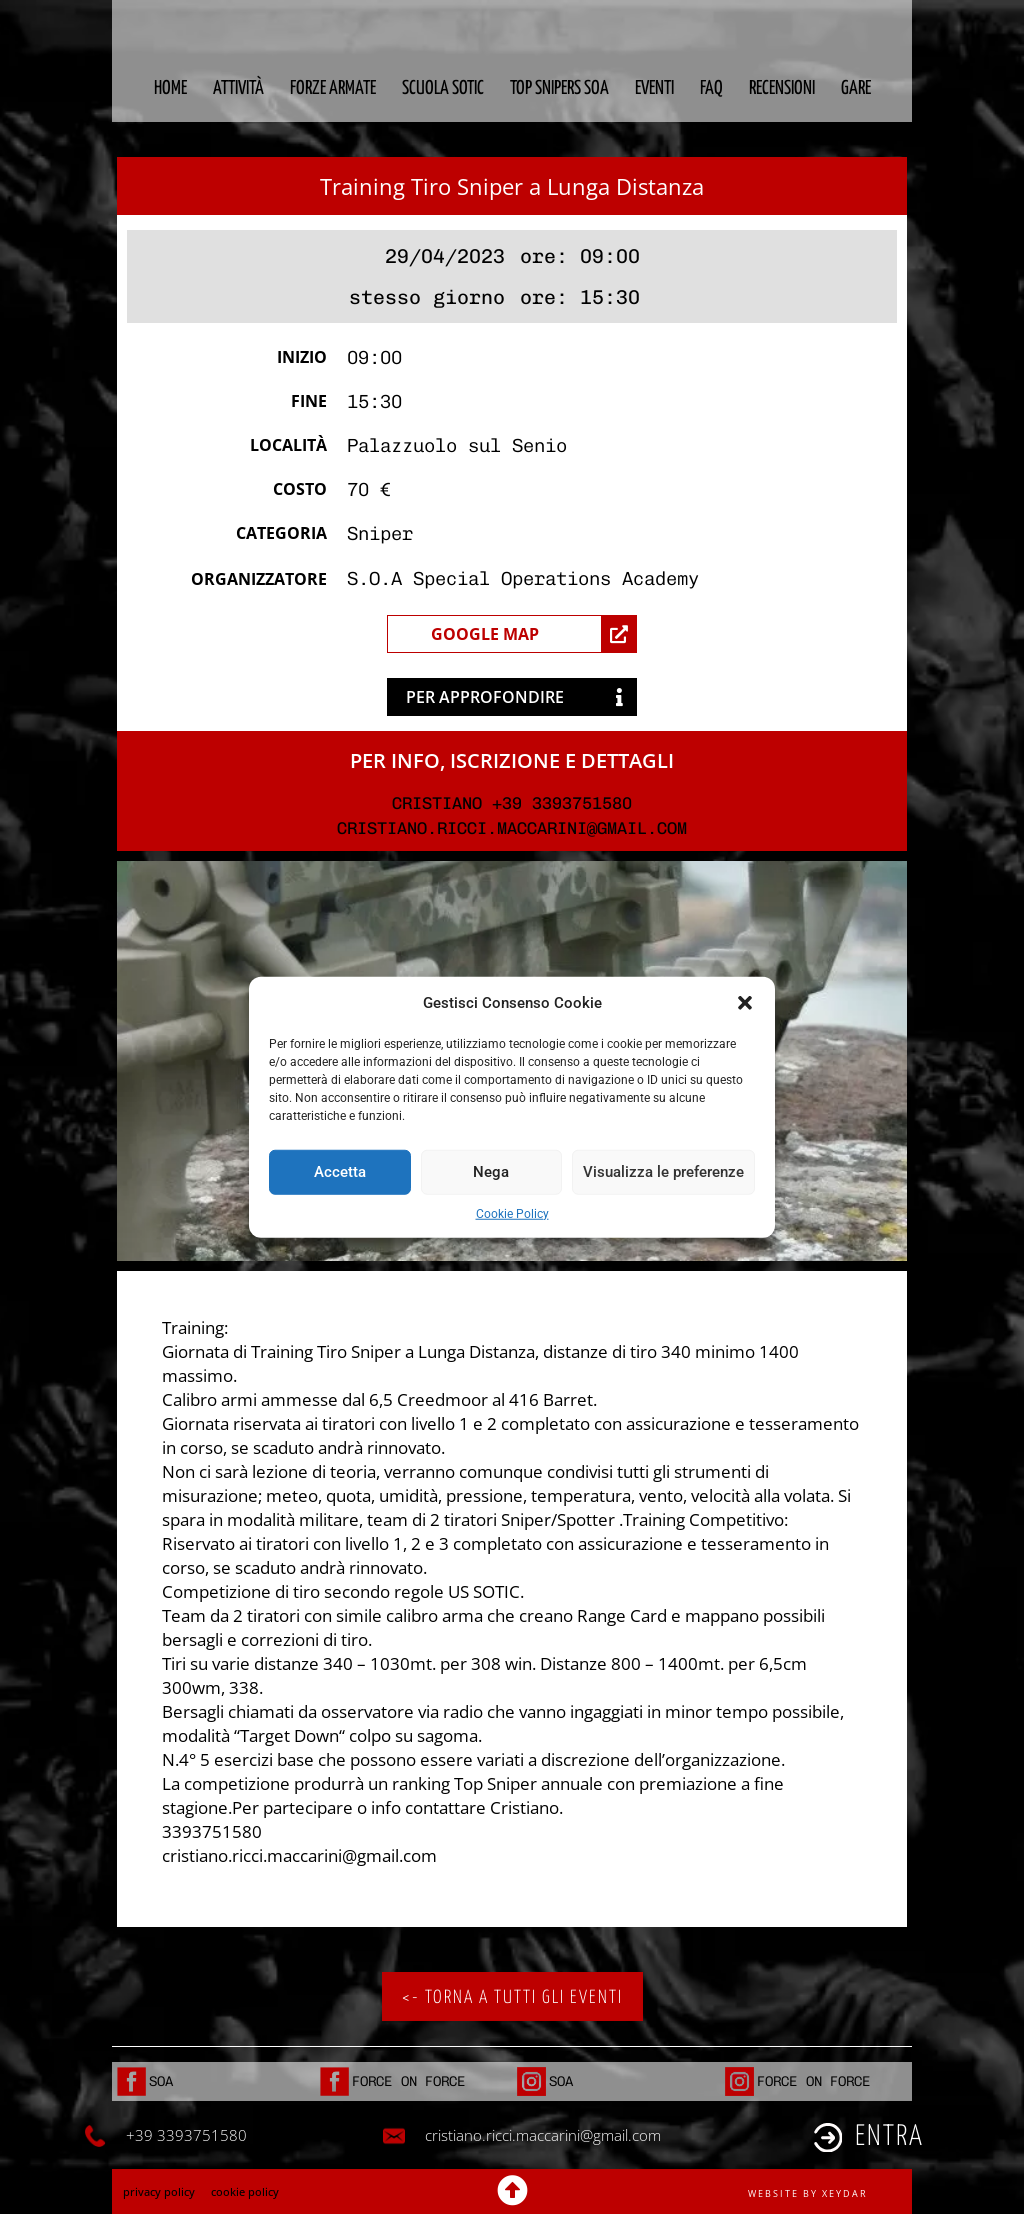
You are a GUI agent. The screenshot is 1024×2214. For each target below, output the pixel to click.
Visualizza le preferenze (663, 1172)
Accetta (340, 1172)
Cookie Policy (512, 1213)
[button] (745, 1003)
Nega (491, 1172)
